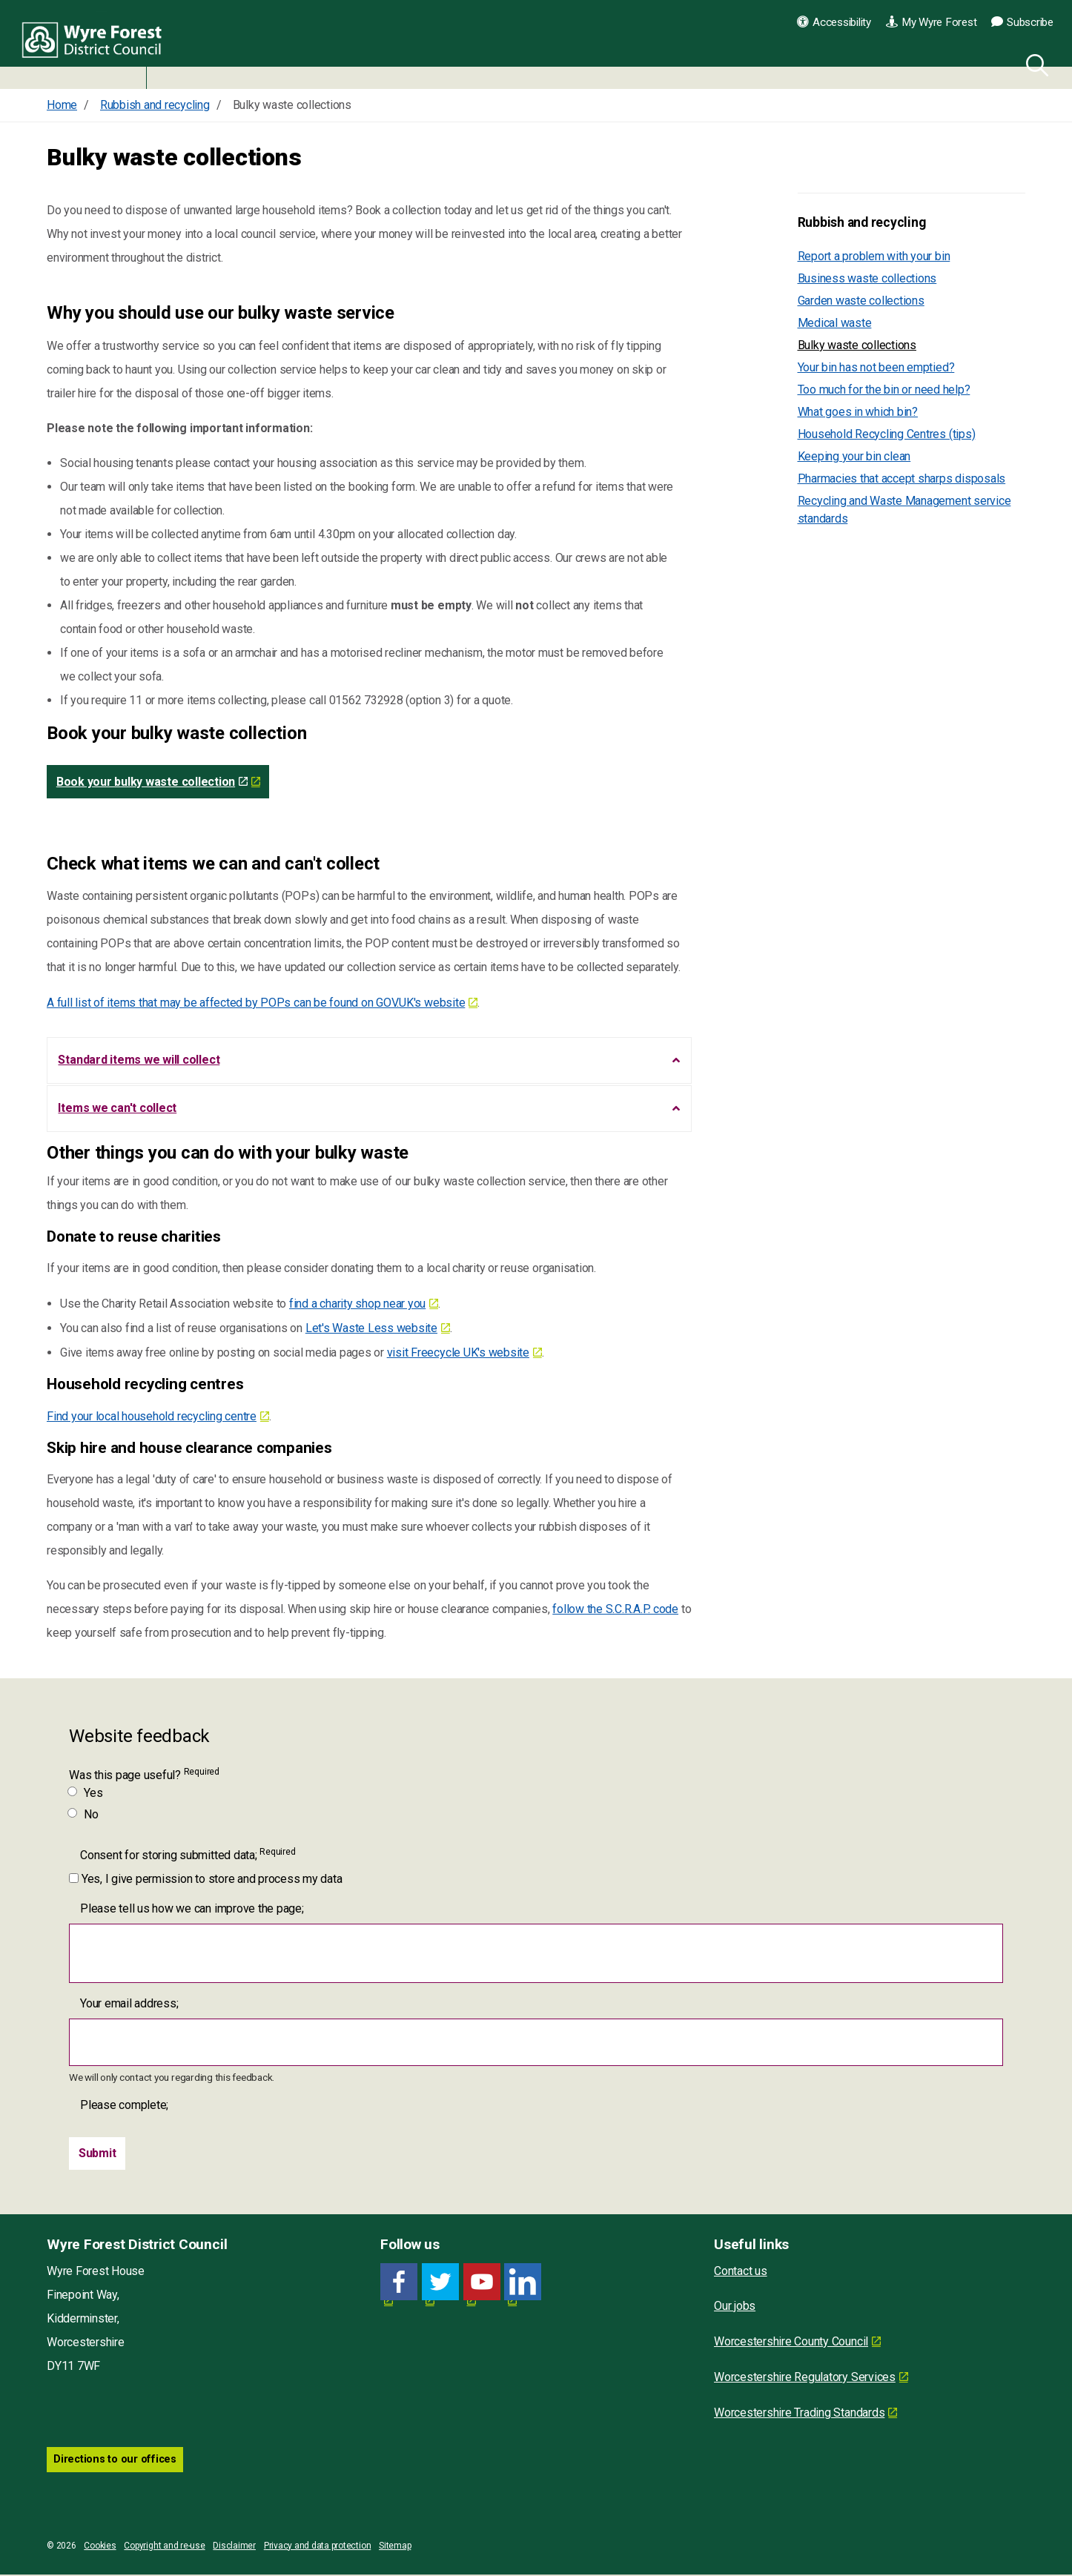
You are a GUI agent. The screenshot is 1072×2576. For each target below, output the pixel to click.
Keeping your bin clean (854, 456)
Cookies (100, 2547)
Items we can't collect (118, 1109)
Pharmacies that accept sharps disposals (902, 478)
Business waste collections (867, 278)
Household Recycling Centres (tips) (887, 434)
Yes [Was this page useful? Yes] (85, 1794)
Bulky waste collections (857, 345)
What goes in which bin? (858, 412)
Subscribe (1022, 22)
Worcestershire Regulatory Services (805, 2379)
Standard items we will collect (139, 1060)
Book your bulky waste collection (152, 782)
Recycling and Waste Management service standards (904, 510)
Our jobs (734, 2308)
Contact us (740, 2273)
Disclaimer (234, 2547)
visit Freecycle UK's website (458, 1355)
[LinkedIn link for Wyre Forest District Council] (522, 2284)
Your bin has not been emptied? (876, 367)
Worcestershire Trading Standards (799, 2415)
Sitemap (395, 2547)
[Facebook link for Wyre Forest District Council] (398, 2284)
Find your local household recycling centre (152, 1418)
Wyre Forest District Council (98, 44)
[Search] (1034, 63)
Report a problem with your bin (874, 256)
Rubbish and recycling (862, 222)
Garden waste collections (861, 301)
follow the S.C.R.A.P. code (615, 1610)
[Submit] (97, 2155)
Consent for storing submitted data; (187, 1856)
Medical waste (835, 323)
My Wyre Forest (931, 22)
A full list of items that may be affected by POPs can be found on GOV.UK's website (256, 1003)
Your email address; (129, 2005)
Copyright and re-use (164, 2547)
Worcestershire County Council (791, 2344)
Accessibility (834, 22)
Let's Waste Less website (371, 1330)
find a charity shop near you (357, 1306)
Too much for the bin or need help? (884, 390)
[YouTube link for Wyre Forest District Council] (481, 2284)
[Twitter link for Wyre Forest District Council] (440, 2284)
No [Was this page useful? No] (84, 1816)
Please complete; (124, 2107)
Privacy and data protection (317, 2547)
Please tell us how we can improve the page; (192, 1910)
